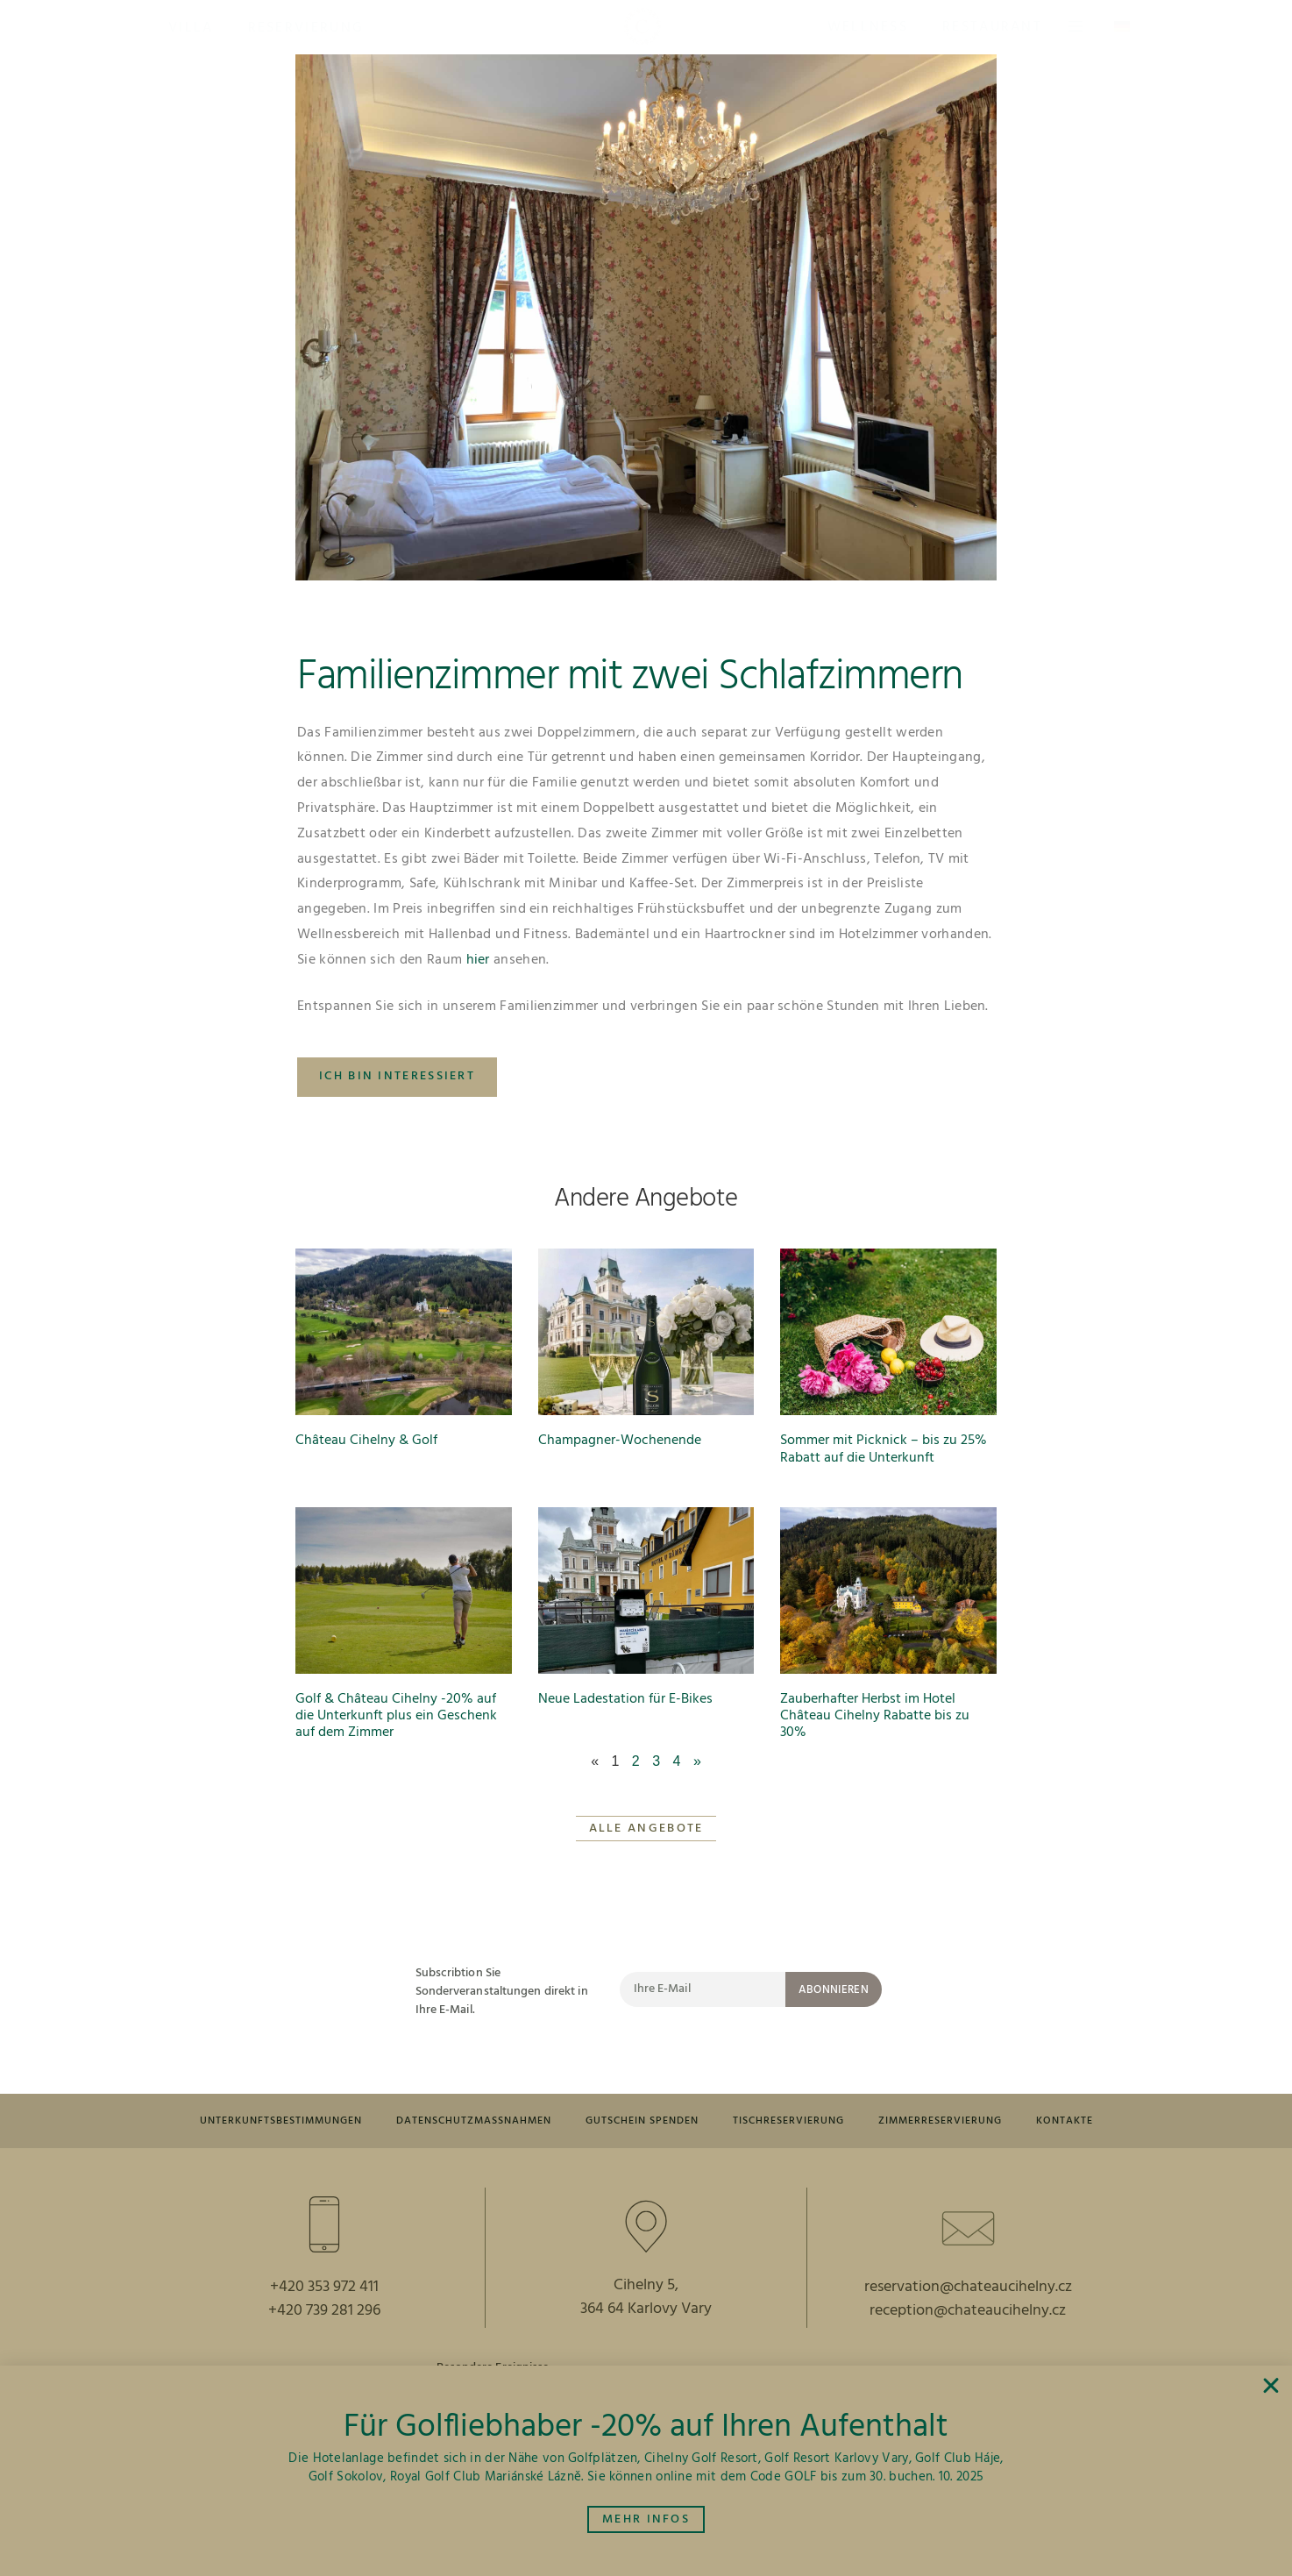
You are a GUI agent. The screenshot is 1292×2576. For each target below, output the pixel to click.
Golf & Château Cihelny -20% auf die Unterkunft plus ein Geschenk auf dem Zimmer (396, 1716)
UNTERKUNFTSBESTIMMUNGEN (301, 2122)
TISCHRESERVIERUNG (852, 2122)
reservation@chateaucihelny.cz (968, 2331)
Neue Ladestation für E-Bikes (625, 1699)
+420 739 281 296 (324, 2354)
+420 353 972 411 (324, 2331)
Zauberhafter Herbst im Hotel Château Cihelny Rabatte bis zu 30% (874, 1716)
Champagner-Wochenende (619, 1440)
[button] (191, 27)
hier (478, 960)
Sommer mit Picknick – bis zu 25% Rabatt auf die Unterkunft (883, 1449)
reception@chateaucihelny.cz (968, 2354)
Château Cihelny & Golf (366, 1440)
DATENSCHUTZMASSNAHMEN (511, 2122)
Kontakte (646, 2162)
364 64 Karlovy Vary (646, 2353)
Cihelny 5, (646, 2329)
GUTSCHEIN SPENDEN (695, 2122)
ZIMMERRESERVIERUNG (1014, 2122)
